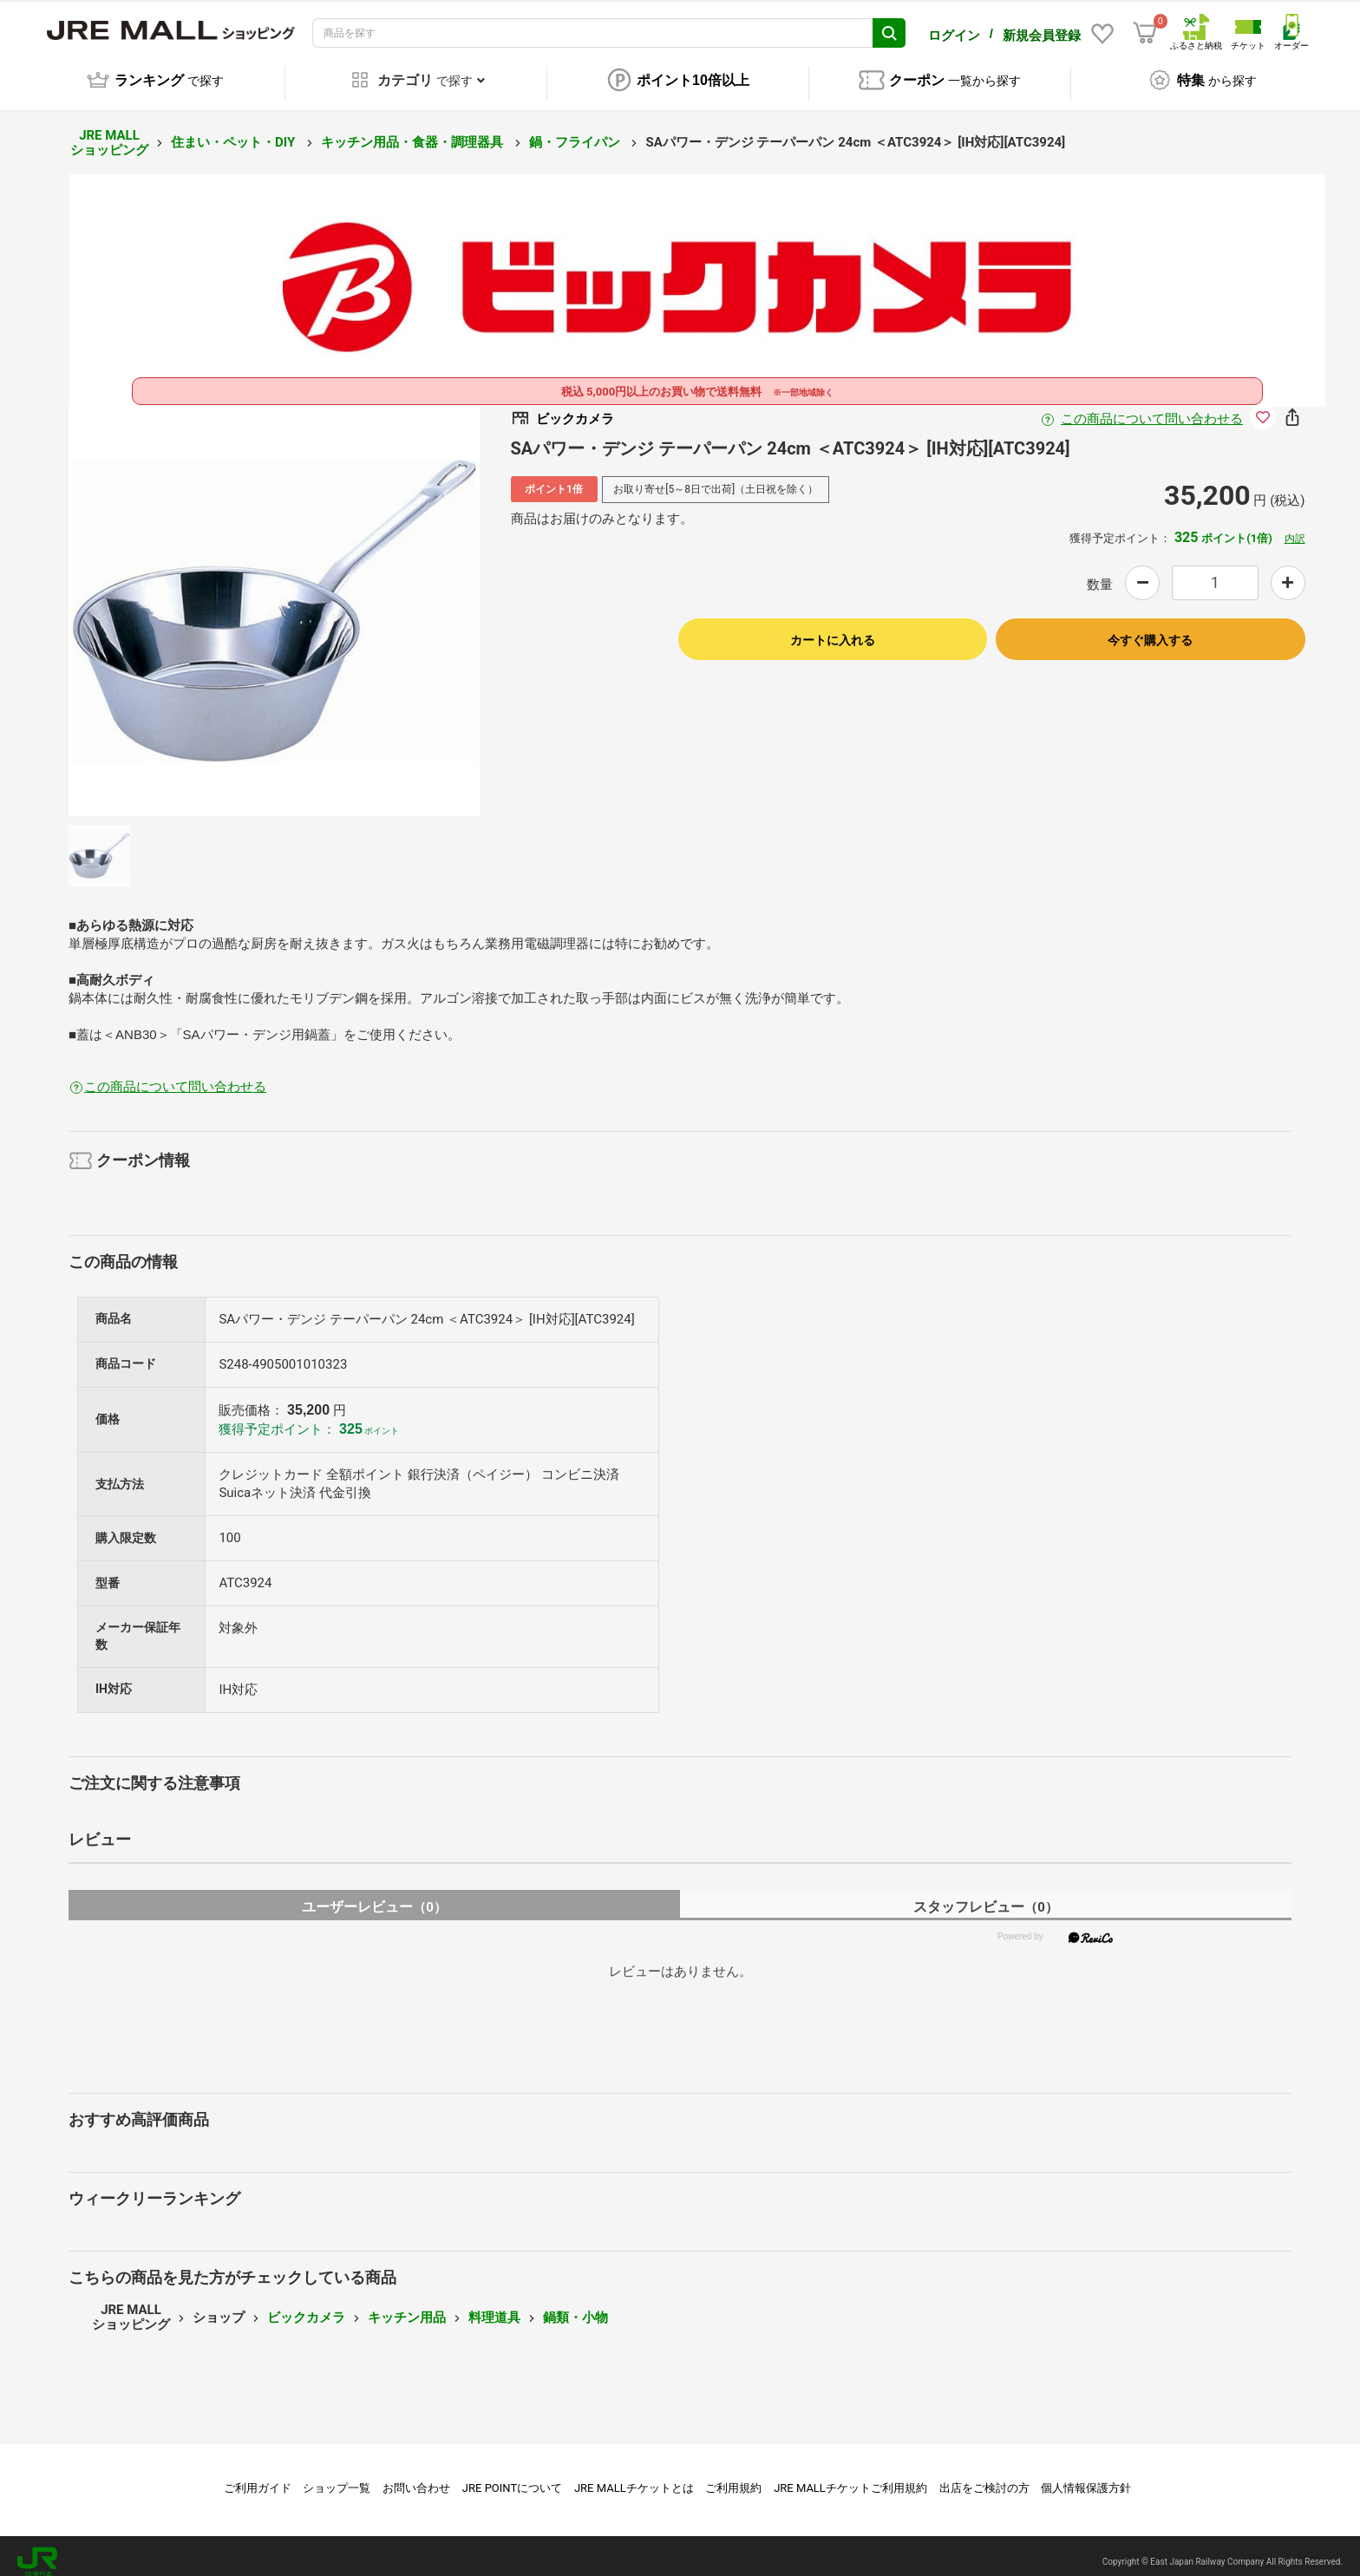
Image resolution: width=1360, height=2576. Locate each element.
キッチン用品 (407, 2305)
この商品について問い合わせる (1152, 407)
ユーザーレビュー (374, 1894)
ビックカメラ (306, 2305)
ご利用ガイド (257, 2475)
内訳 (1295, 526)
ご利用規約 (733, 2475)
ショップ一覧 (336, 2475)
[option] (274, 598)
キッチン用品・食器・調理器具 (414, 130)
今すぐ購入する (1150, 628)
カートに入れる (832, 628)
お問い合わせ (416, 2475)
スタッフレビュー (985, 1894)
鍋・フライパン (576, 130)
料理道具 (494, 2305)
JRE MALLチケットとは (634, 2475)
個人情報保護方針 (1086, 2475)
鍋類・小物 (575, 2305)
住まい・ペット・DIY (234, 130)
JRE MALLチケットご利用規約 (850, 2475)
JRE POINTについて (512, 2475)
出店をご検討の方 (984, 2475)
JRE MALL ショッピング (109, 130)
